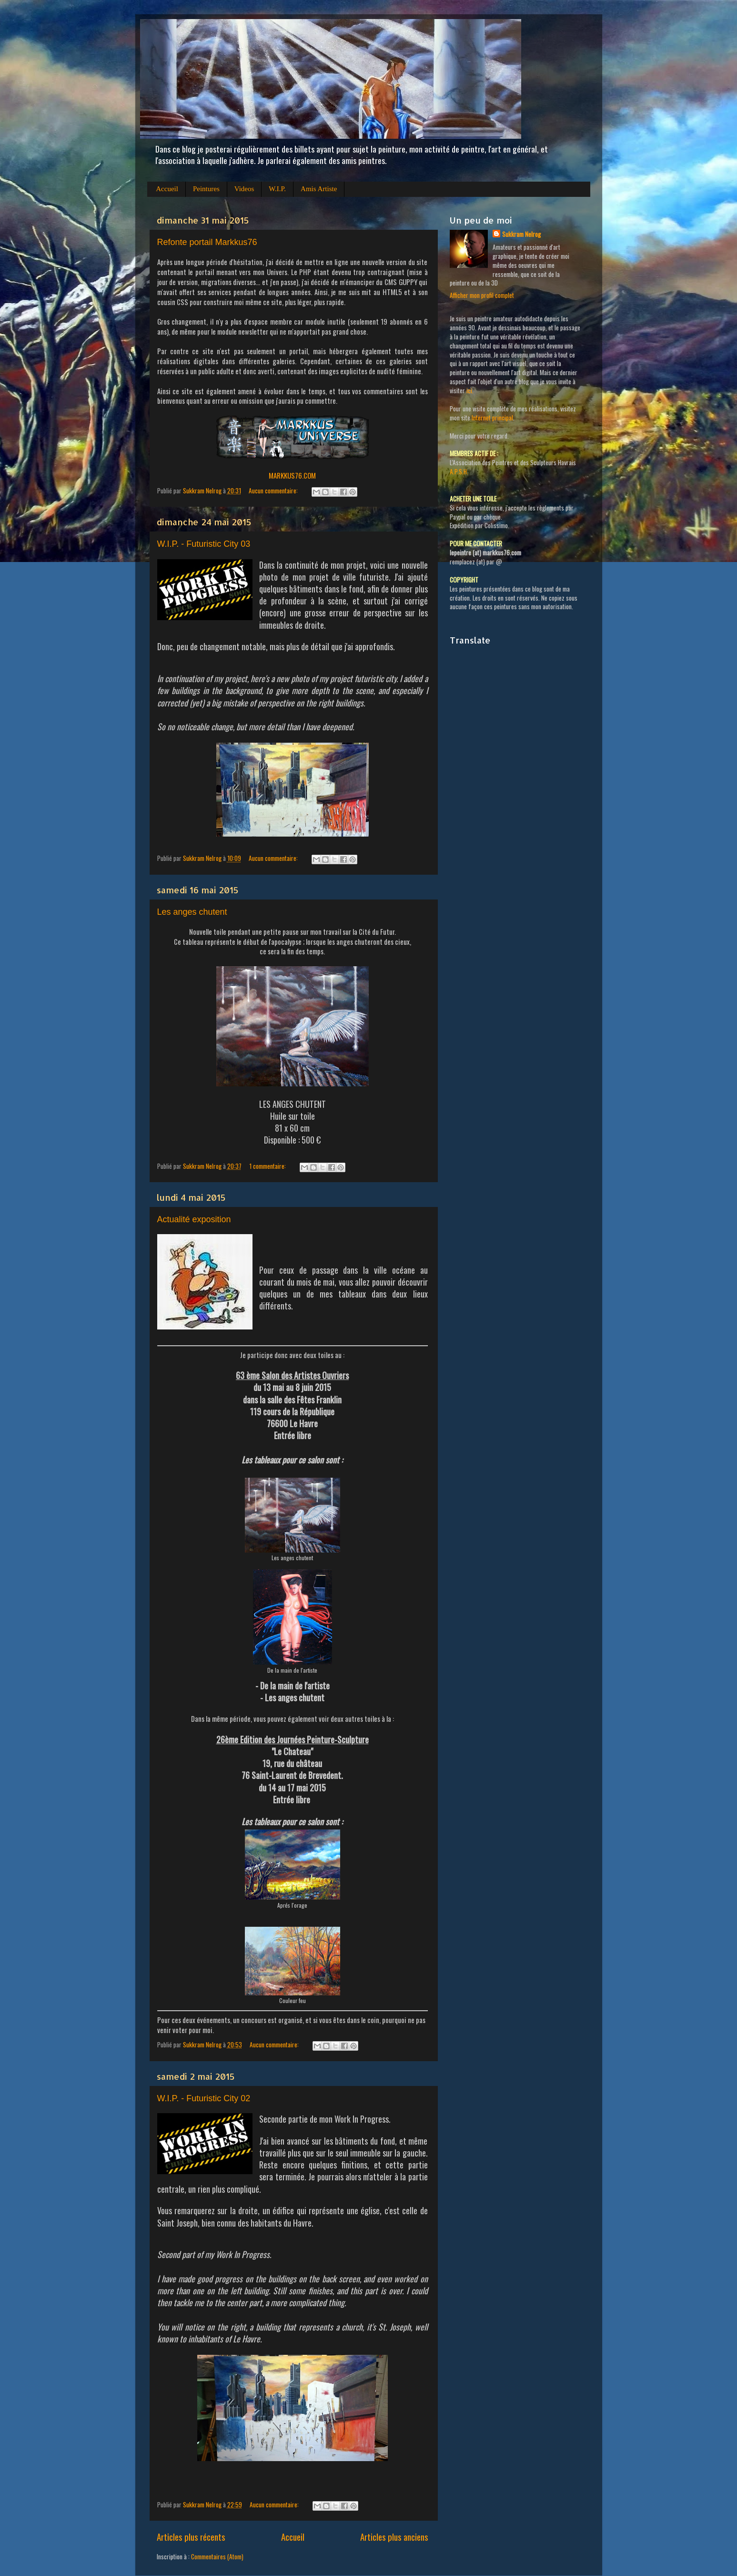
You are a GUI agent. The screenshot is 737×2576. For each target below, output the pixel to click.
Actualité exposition (194, 1219)
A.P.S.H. (459, 471)
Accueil (167, 189)
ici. (470, 390)
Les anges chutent (192, 912)
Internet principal (492, 417)
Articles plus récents (191, 2536)
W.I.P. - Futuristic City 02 (204, 2098)
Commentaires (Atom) (217, 2556)
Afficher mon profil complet (482, 295)
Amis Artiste (319, 189)
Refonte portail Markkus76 (207, 242)
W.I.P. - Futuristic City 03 (204, 544)
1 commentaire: (268, 1166)
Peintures (206, 189)
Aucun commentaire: (274, 490)
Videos (244, 189)
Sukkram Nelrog (521, 234)
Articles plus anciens (394, 2536)
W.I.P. (277, 189)
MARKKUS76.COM (292, 475)
